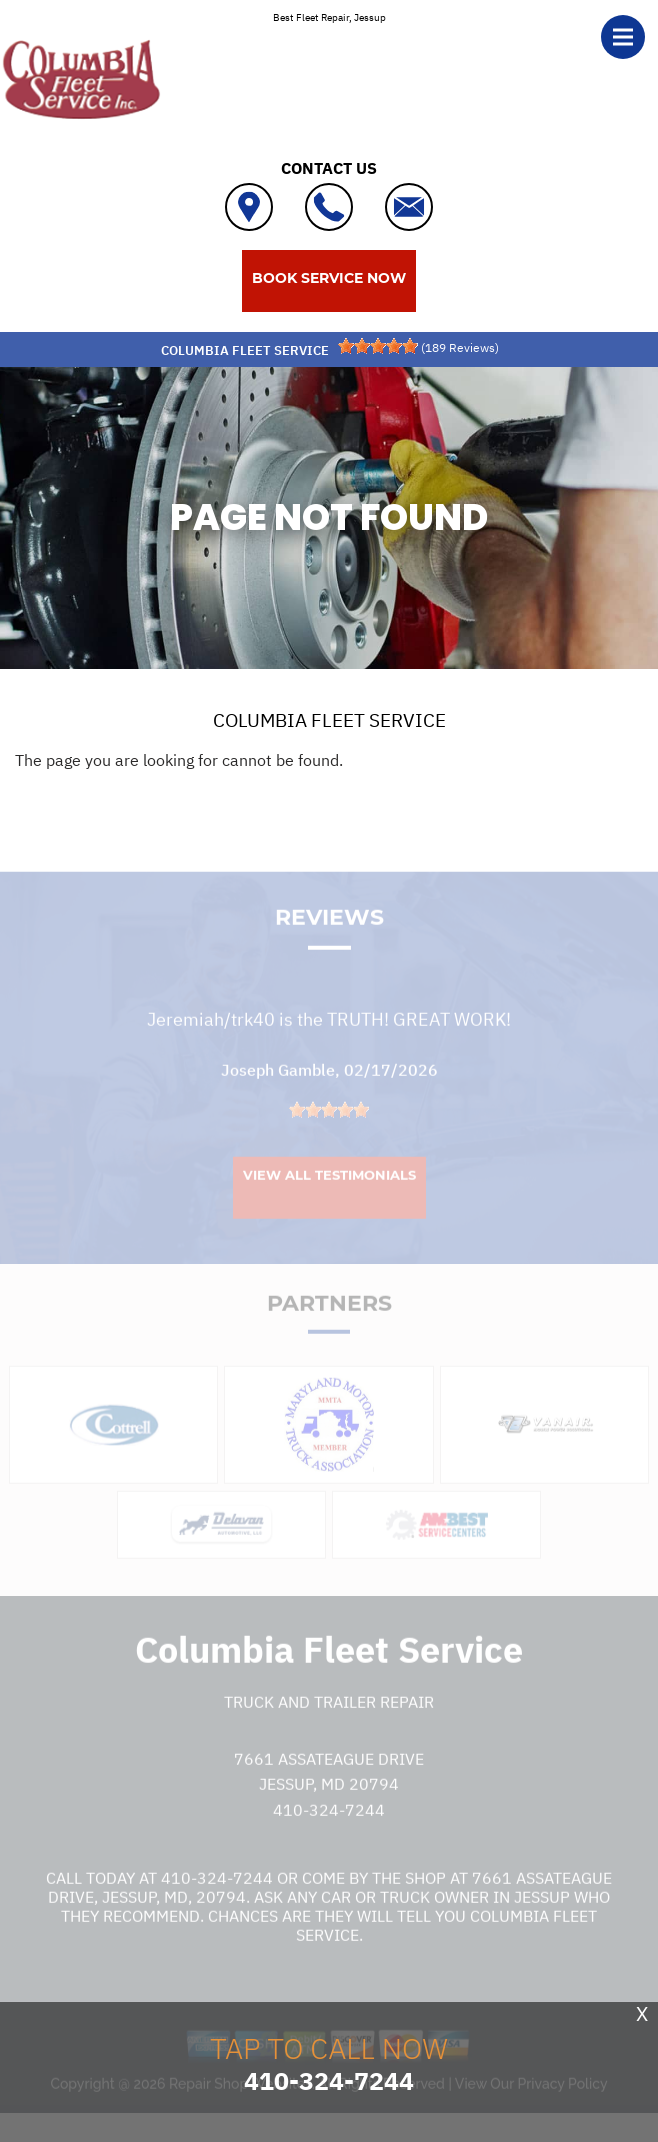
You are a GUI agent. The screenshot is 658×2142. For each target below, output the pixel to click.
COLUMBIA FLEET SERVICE (329, 720)
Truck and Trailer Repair (329, 1718)
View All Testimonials (329, 1191)
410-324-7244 (329, 1826)
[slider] (378, 346)
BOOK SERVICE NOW (329, 278)
